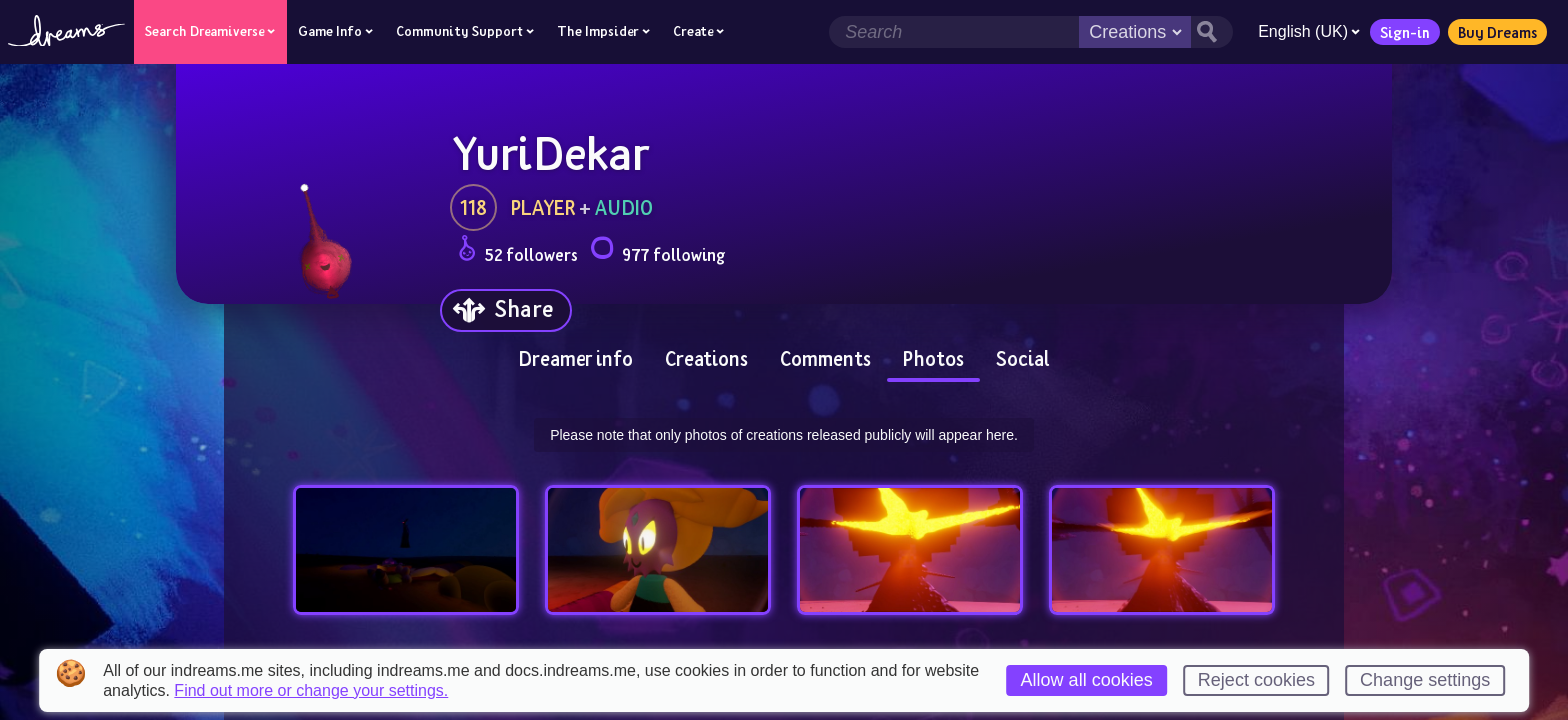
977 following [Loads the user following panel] (657, 251)
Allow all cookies (1087, 680)
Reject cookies (1256, 680)
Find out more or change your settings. (311, 691)
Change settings (1425, 680)
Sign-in (1405, 32)
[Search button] (1212, 32)
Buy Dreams (1497, 32)
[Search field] (954, 32)
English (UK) (1309, 31)
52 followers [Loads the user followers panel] (518, 251)
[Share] (506, 310)
